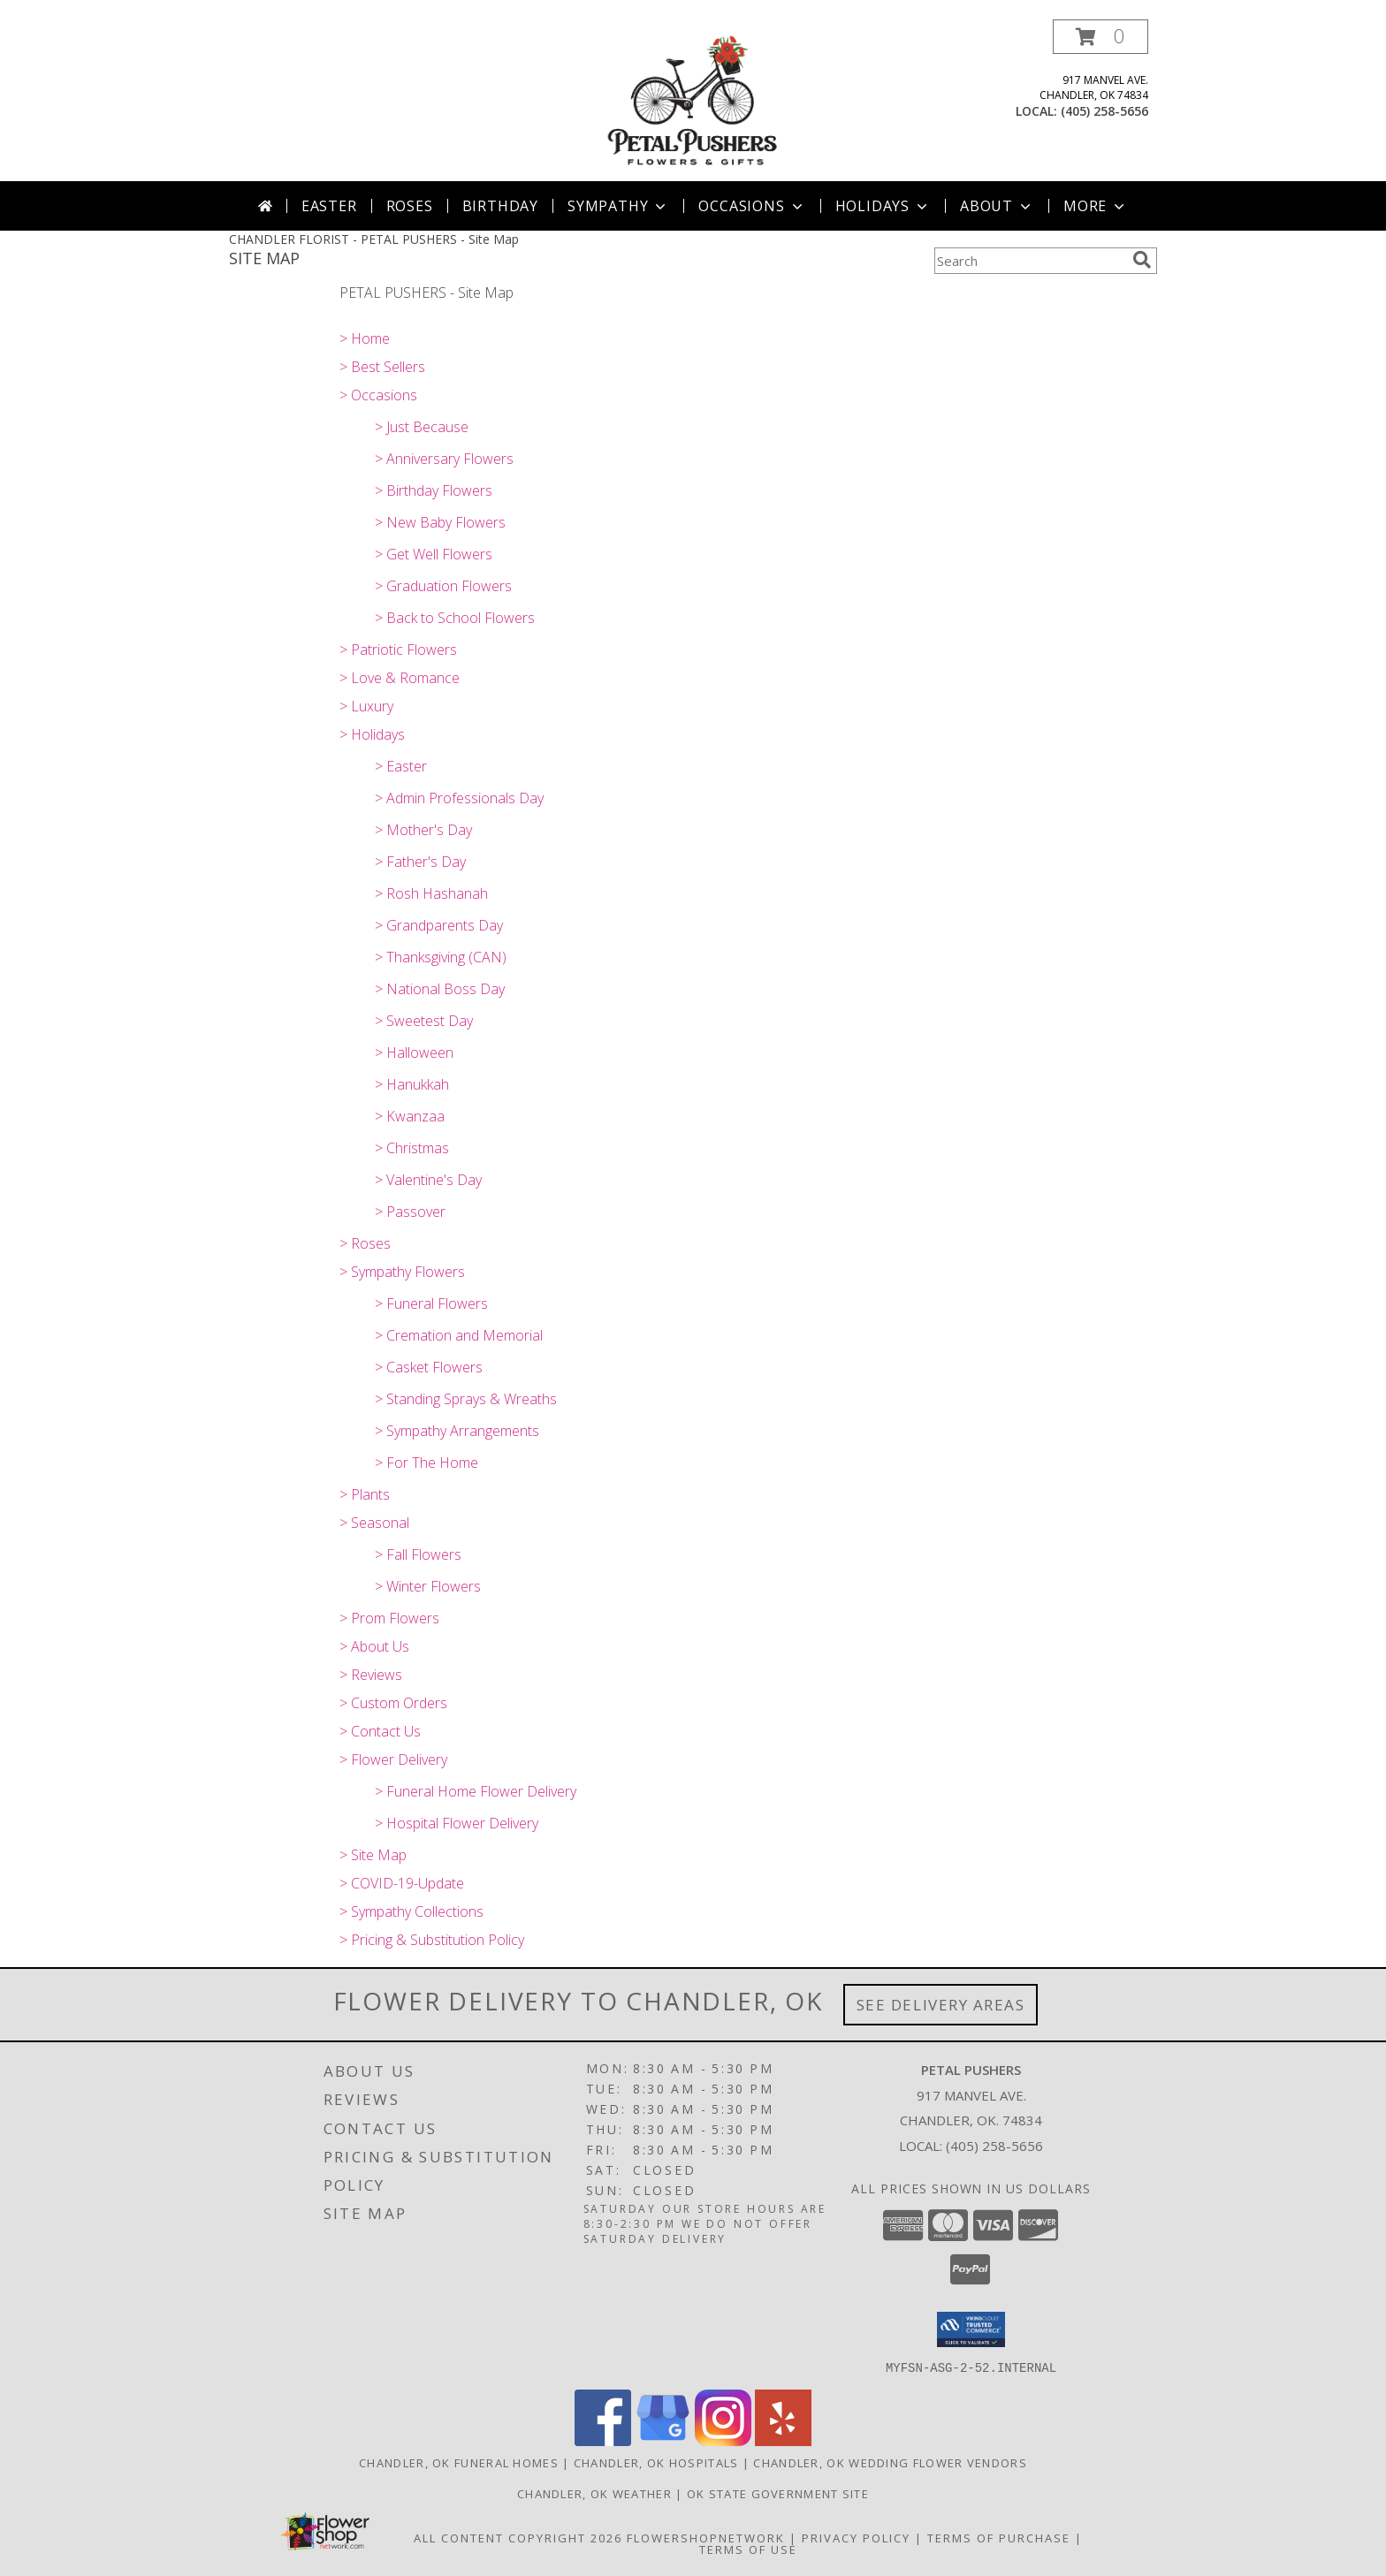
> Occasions (378, 395)
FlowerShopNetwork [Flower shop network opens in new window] (706, 2537)
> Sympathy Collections (411, 1911)
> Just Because (421, 427)
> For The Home (426, 1462)
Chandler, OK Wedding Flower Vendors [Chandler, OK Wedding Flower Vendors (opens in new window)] (890, 2462)
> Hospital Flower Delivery (456, 1823)
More (1095, 206)
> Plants (364, 1494)
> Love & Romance (399, 678)
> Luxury (366, 706)
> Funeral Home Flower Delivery (475, 1791)
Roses (409, 206)
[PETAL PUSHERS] (693, 100)
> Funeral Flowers (431, 1303)
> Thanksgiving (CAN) (440, 957)
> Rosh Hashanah (431, 893)
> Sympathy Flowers (402, 1271)
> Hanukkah (412, 1084)
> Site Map (373, 1855)
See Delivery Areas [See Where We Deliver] (941, 2005)
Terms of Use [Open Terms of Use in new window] (748, 2549)
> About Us (374, 1646)
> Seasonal (374, 1522)
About (997, 206)
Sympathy (618, 206)
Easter (329, 206)
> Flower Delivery (393, 1759)
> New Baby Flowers (440, 522)
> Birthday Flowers (433, 490)
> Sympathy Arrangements (457, 1430)
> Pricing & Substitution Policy (431, 1939)
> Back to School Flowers (455, 617)
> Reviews (370, 1674)
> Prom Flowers (389, 1618)
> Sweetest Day (424, 1020)
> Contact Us (380, 1731)
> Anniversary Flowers (444, 458)
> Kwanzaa (410, 1116)
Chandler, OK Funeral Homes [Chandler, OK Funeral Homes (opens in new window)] (459, 2462)
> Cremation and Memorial (459, 1335)
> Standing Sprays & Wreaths (466, 1399)
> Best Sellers (382, 366)
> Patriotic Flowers (398, 649)
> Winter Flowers (428, 1586)
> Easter (401, 766)
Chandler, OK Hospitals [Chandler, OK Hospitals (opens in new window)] (656, 2462)
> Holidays (372, 734)
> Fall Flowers (418, 1554)
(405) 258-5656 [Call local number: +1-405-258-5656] (1104, 111)
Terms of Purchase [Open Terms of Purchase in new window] (998, 2537)
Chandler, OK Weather (594, 2493)
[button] (1100, 36)
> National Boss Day (440, 989)
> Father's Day (420, 861)
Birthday (500, 206)
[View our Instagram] (723, 2440)
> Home (364, 338)
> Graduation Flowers (443, 586)
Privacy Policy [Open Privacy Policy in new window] (856, 2537)
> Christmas (412, 1148)
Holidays (883, 206)
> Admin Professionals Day (459, 798)
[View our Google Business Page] (663, 2440)
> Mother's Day (423, 830)
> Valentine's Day (428, 1179)
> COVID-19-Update (401, 1883)
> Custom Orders (393, 1703)
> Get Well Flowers (433, 554)
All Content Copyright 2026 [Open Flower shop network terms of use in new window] (518, 2537)
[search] (1142, 260)
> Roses (365, 1243)
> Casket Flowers (429, 1367)
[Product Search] (1029, 260)
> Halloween (414, 1052)
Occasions (751, 206)
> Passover (410, 1211)
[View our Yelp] (783, 2440)
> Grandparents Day (439, 925)
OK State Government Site (778, 2493)
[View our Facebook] (603, 2440)
